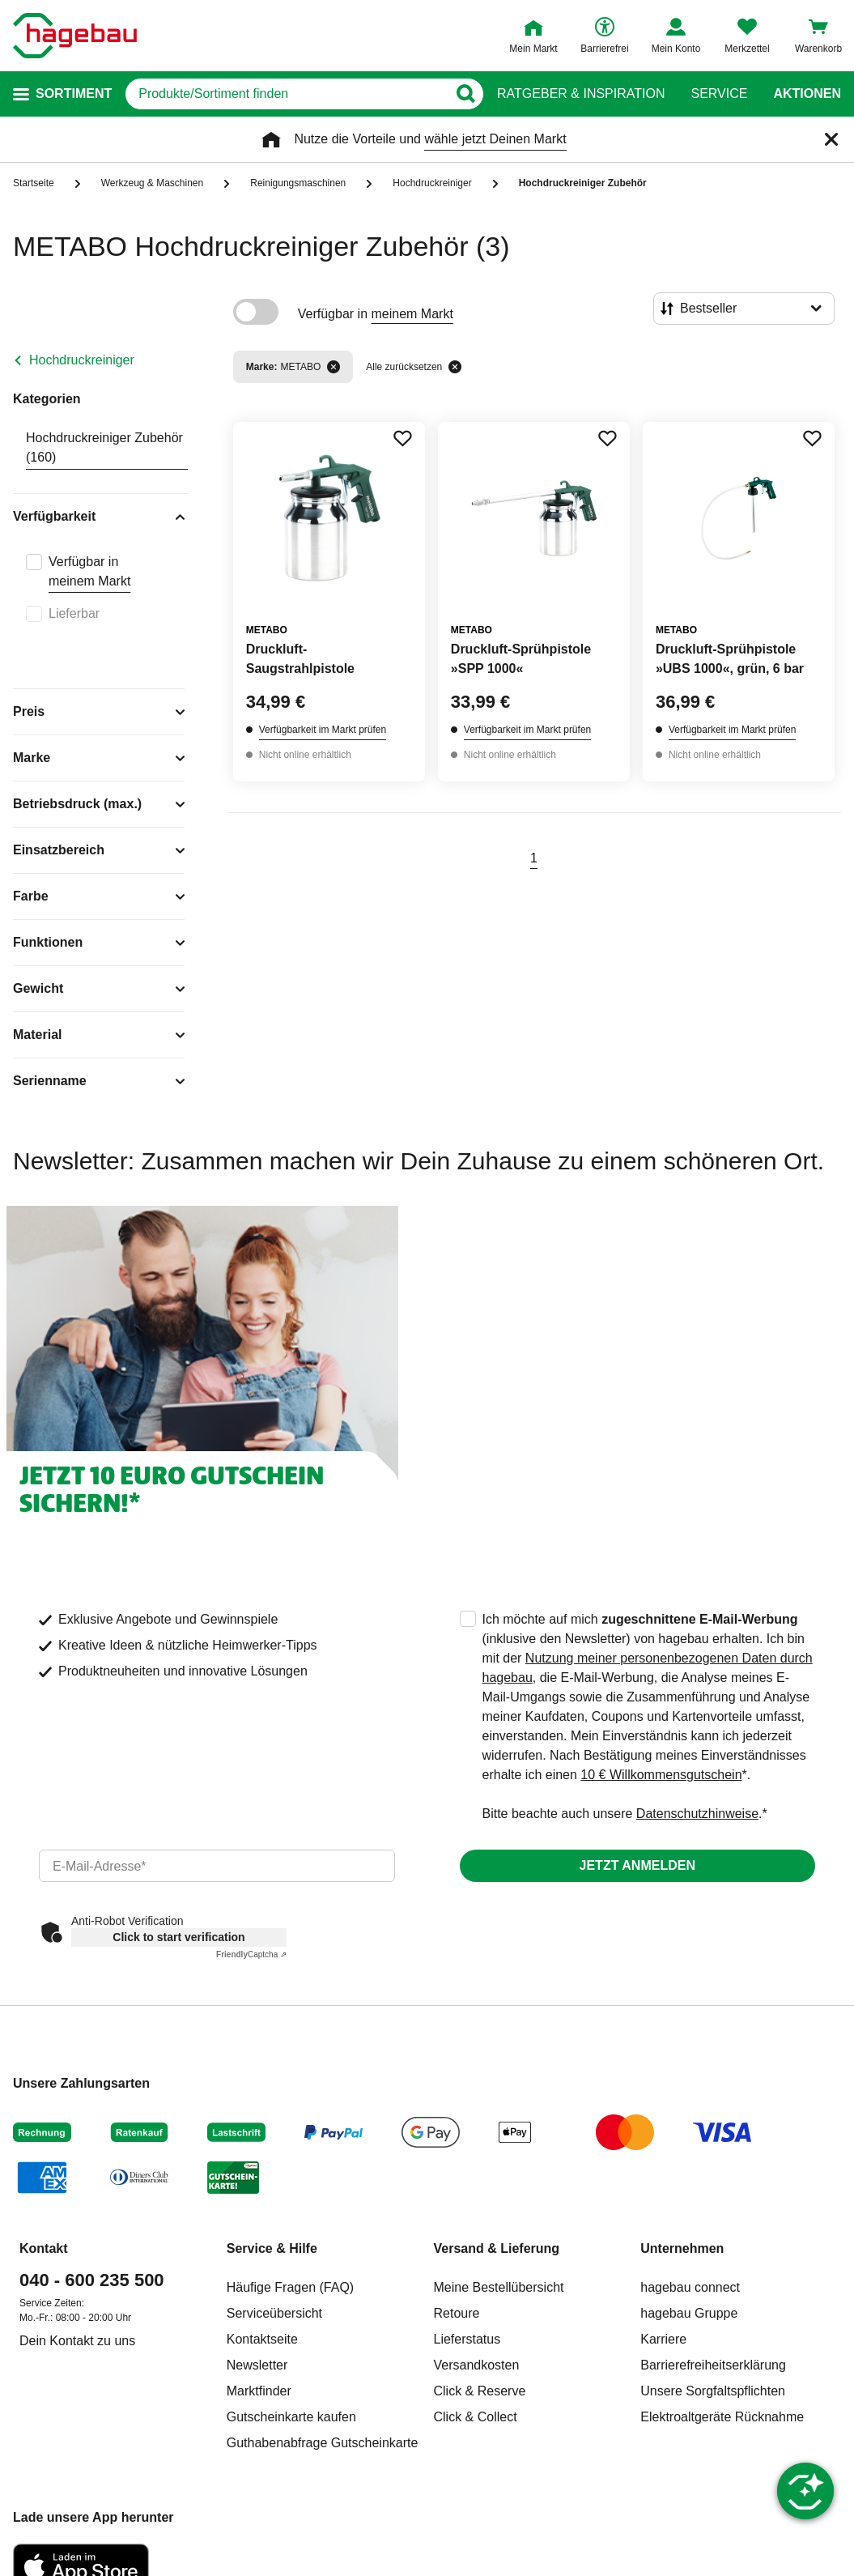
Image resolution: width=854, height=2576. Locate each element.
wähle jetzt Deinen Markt (495, 139)
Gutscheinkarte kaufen (291, 2417)
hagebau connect (690, 2287)
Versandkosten (477, 2365)
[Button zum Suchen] (465, 94)
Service (718, 93)
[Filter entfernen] (333, 366)
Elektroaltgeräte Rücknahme (722, 2417)
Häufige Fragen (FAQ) (290, 2287)
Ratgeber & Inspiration (581, 93)
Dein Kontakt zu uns (77, 2341)
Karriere (663, 2339)
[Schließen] (831, 139)
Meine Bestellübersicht (499, 2287)
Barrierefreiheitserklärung (713, 2365)
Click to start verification (178, 1937)
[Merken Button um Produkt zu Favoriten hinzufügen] (402, 438)
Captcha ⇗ (251, 1954)
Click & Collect (475, 2417)
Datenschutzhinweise (697, 1813)
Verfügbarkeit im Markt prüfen (322, 729)
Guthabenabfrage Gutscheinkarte (323, 2443)
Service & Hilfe (272, 2248)
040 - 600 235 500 (91, 2280)
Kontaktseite (262, 2339)
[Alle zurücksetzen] (454, 366)
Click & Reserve (480, 2391)
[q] (286, 94)
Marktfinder (259, 2391)
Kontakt (43, 2248)
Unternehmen (682, 2248)
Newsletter (257, 2365)
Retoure (457, 2313)
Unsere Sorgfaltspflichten (712, 2391)
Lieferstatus (467, 2339)
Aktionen (807, 93)
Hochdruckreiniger (81, 360)
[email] (217, 1865)
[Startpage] (75, 35)
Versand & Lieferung (497, 2248)
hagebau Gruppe (688, 2313)
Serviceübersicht (274, 2313)
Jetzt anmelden (637, 1865)
